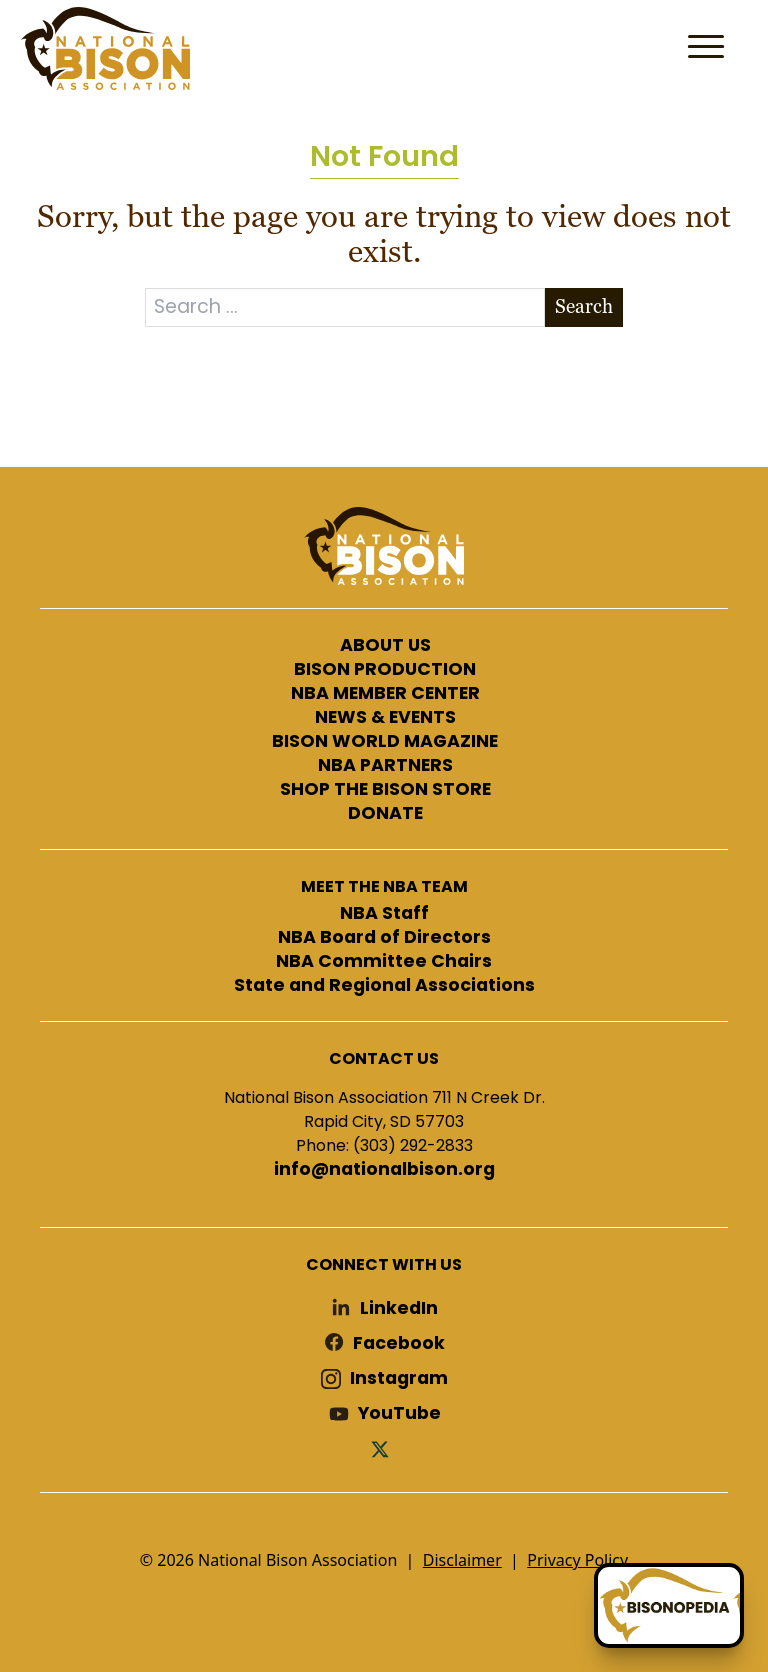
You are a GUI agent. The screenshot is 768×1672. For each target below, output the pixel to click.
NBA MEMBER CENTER (385, 694)
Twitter (384, 1448)
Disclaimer (462, 1560)
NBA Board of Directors (384, 938)
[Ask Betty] (669, 1605)
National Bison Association (105, 48)
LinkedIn (399, 1308)
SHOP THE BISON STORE (385, 790)
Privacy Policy (577, 1560)
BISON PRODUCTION (385, 670)
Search (584, 306)
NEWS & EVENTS (385, 718)
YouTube (399, 1413)
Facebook (399, 1343)
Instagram (399, 1378)
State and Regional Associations (384, 986)
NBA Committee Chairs (384, 962)
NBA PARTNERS (385, 766)
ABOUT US (385, 646)
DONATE (385, 814)
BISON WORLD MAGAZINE (385, 742)
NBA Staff (384, 914)
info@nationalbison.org (384, 1170)
